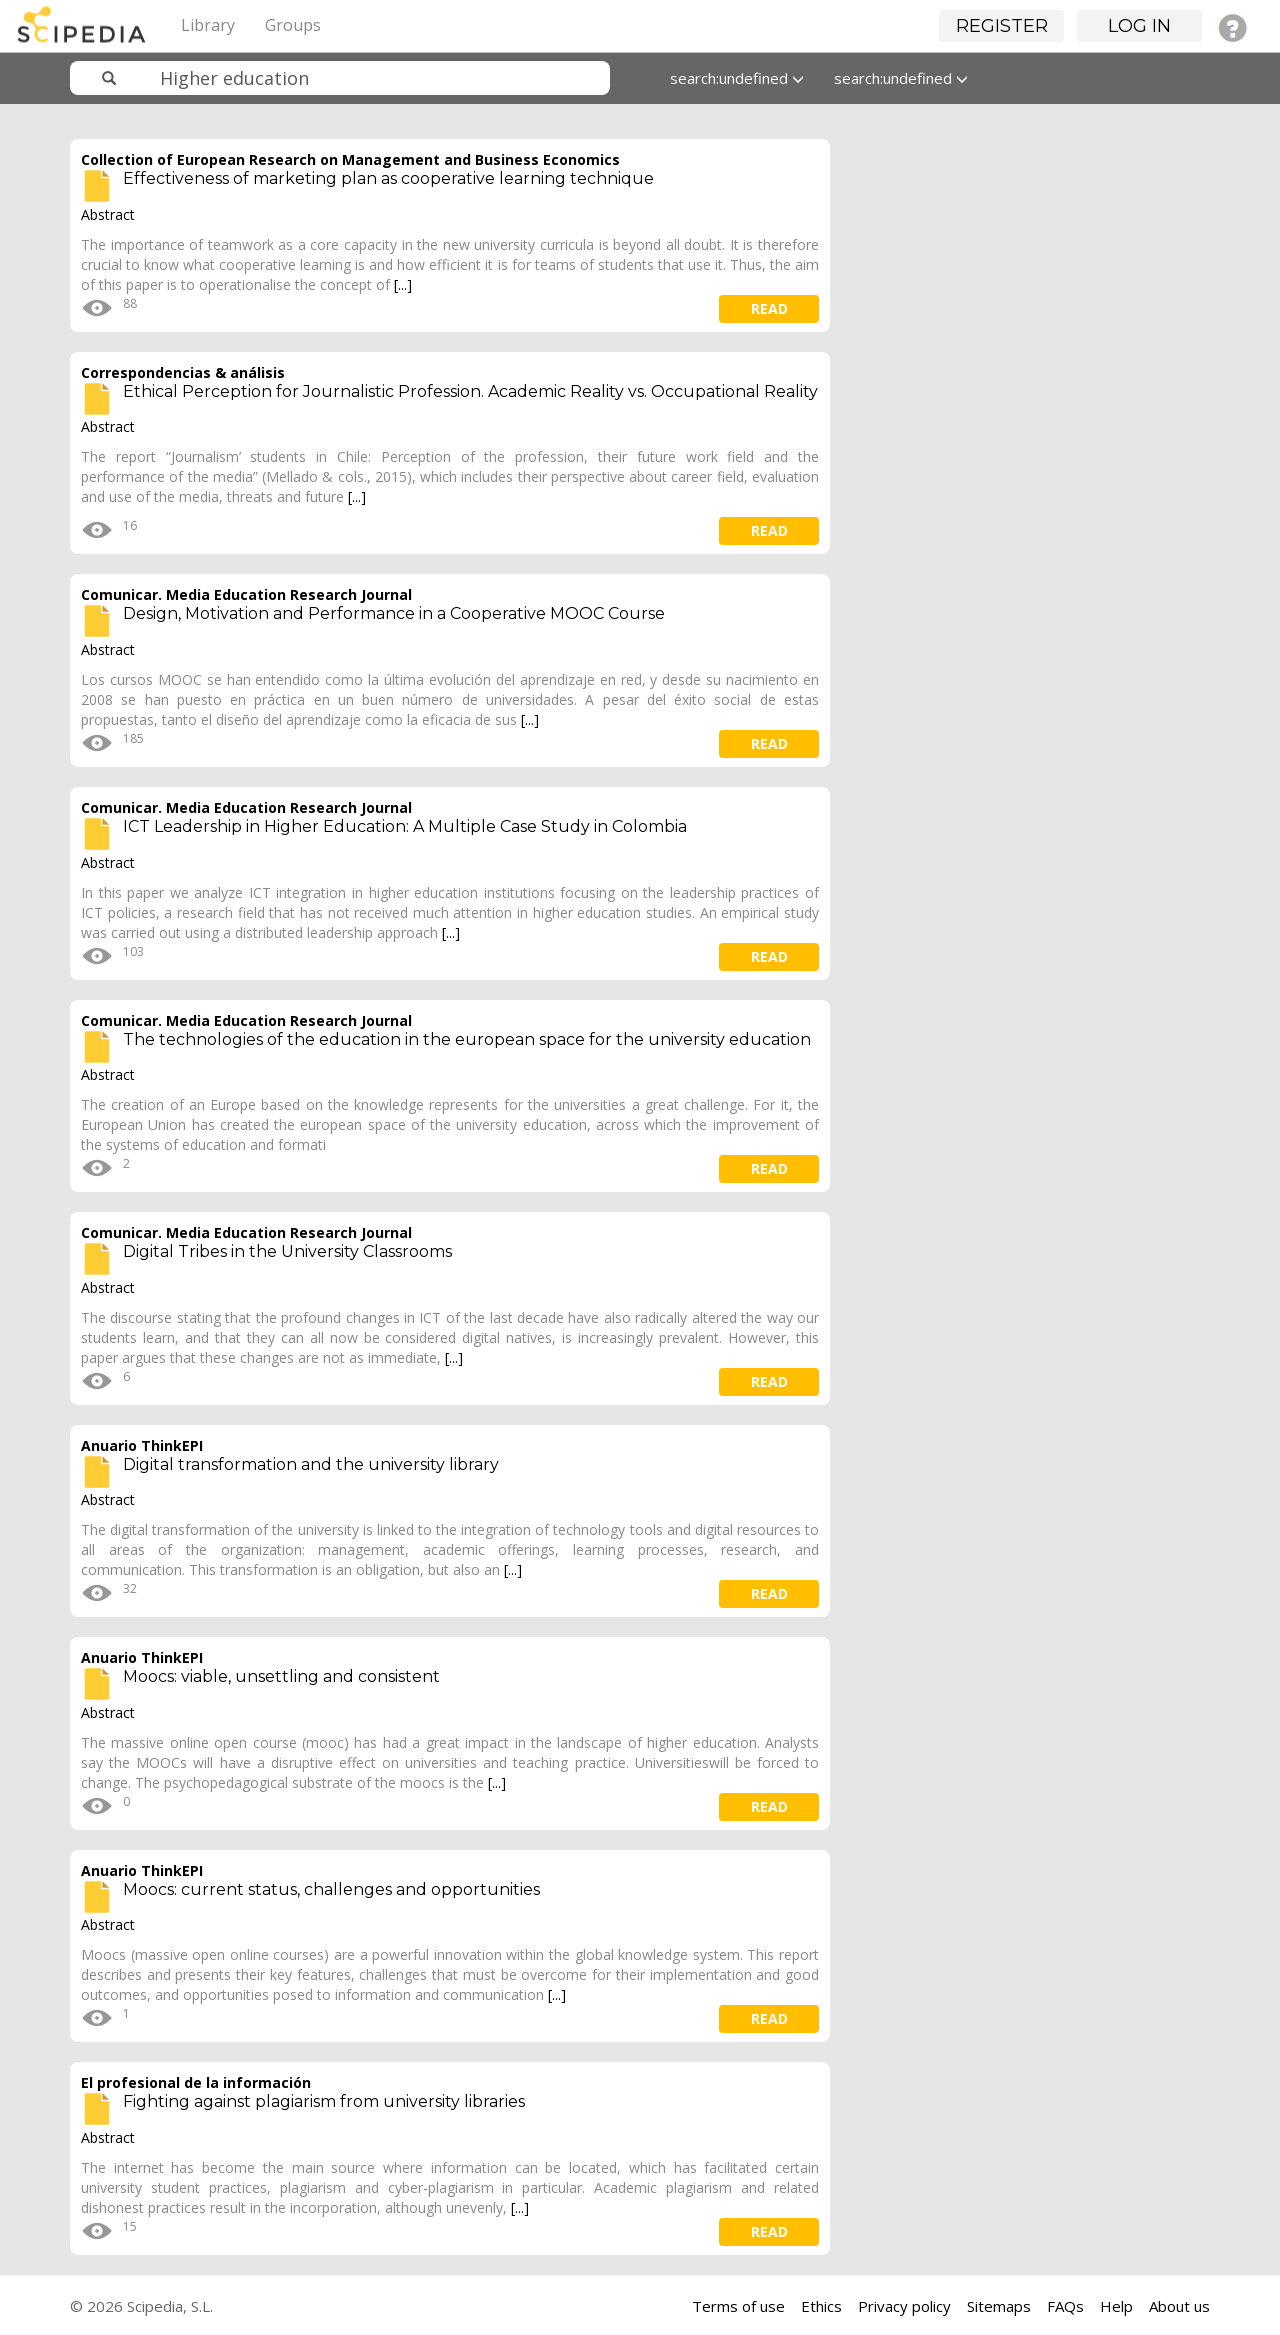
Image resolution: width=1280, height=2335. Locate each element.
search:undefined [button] (737, 78)
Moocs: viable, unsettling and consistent (281, 1676)
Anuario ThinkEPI (142, 1445)
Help (1116, 2306)
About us (1179, 2306)
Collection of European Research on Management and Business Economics (350, 159)
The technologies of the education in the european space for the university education (467, 1039)
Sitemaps (999, 2306)
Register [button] (1002, 26)
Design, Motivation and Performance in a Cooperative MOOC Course (394, 613)
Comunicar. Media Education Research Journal (246, 594)
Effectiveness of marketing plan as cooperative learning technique (388, 178)
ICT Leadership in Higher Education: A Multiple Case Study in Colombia (405, 826)
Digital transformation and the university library (311, 1464)
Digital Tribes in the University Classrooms (287, 1251)
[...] (403, 284)
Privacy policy (904, 2306)
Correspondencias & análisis (183, 372)
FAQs (1065, 2306)
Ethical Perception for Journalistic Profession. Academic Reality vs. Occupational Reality (470, 391)
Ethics (821, 2306)
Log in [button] (1139, 26)
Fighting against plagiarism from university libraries (324, 2101)
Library (208, 25)
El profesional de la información (196, 2082)
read (769, 308)
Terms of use (738, 2306)
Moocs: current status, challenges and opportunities (331, 1889)
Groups (293, 25)
